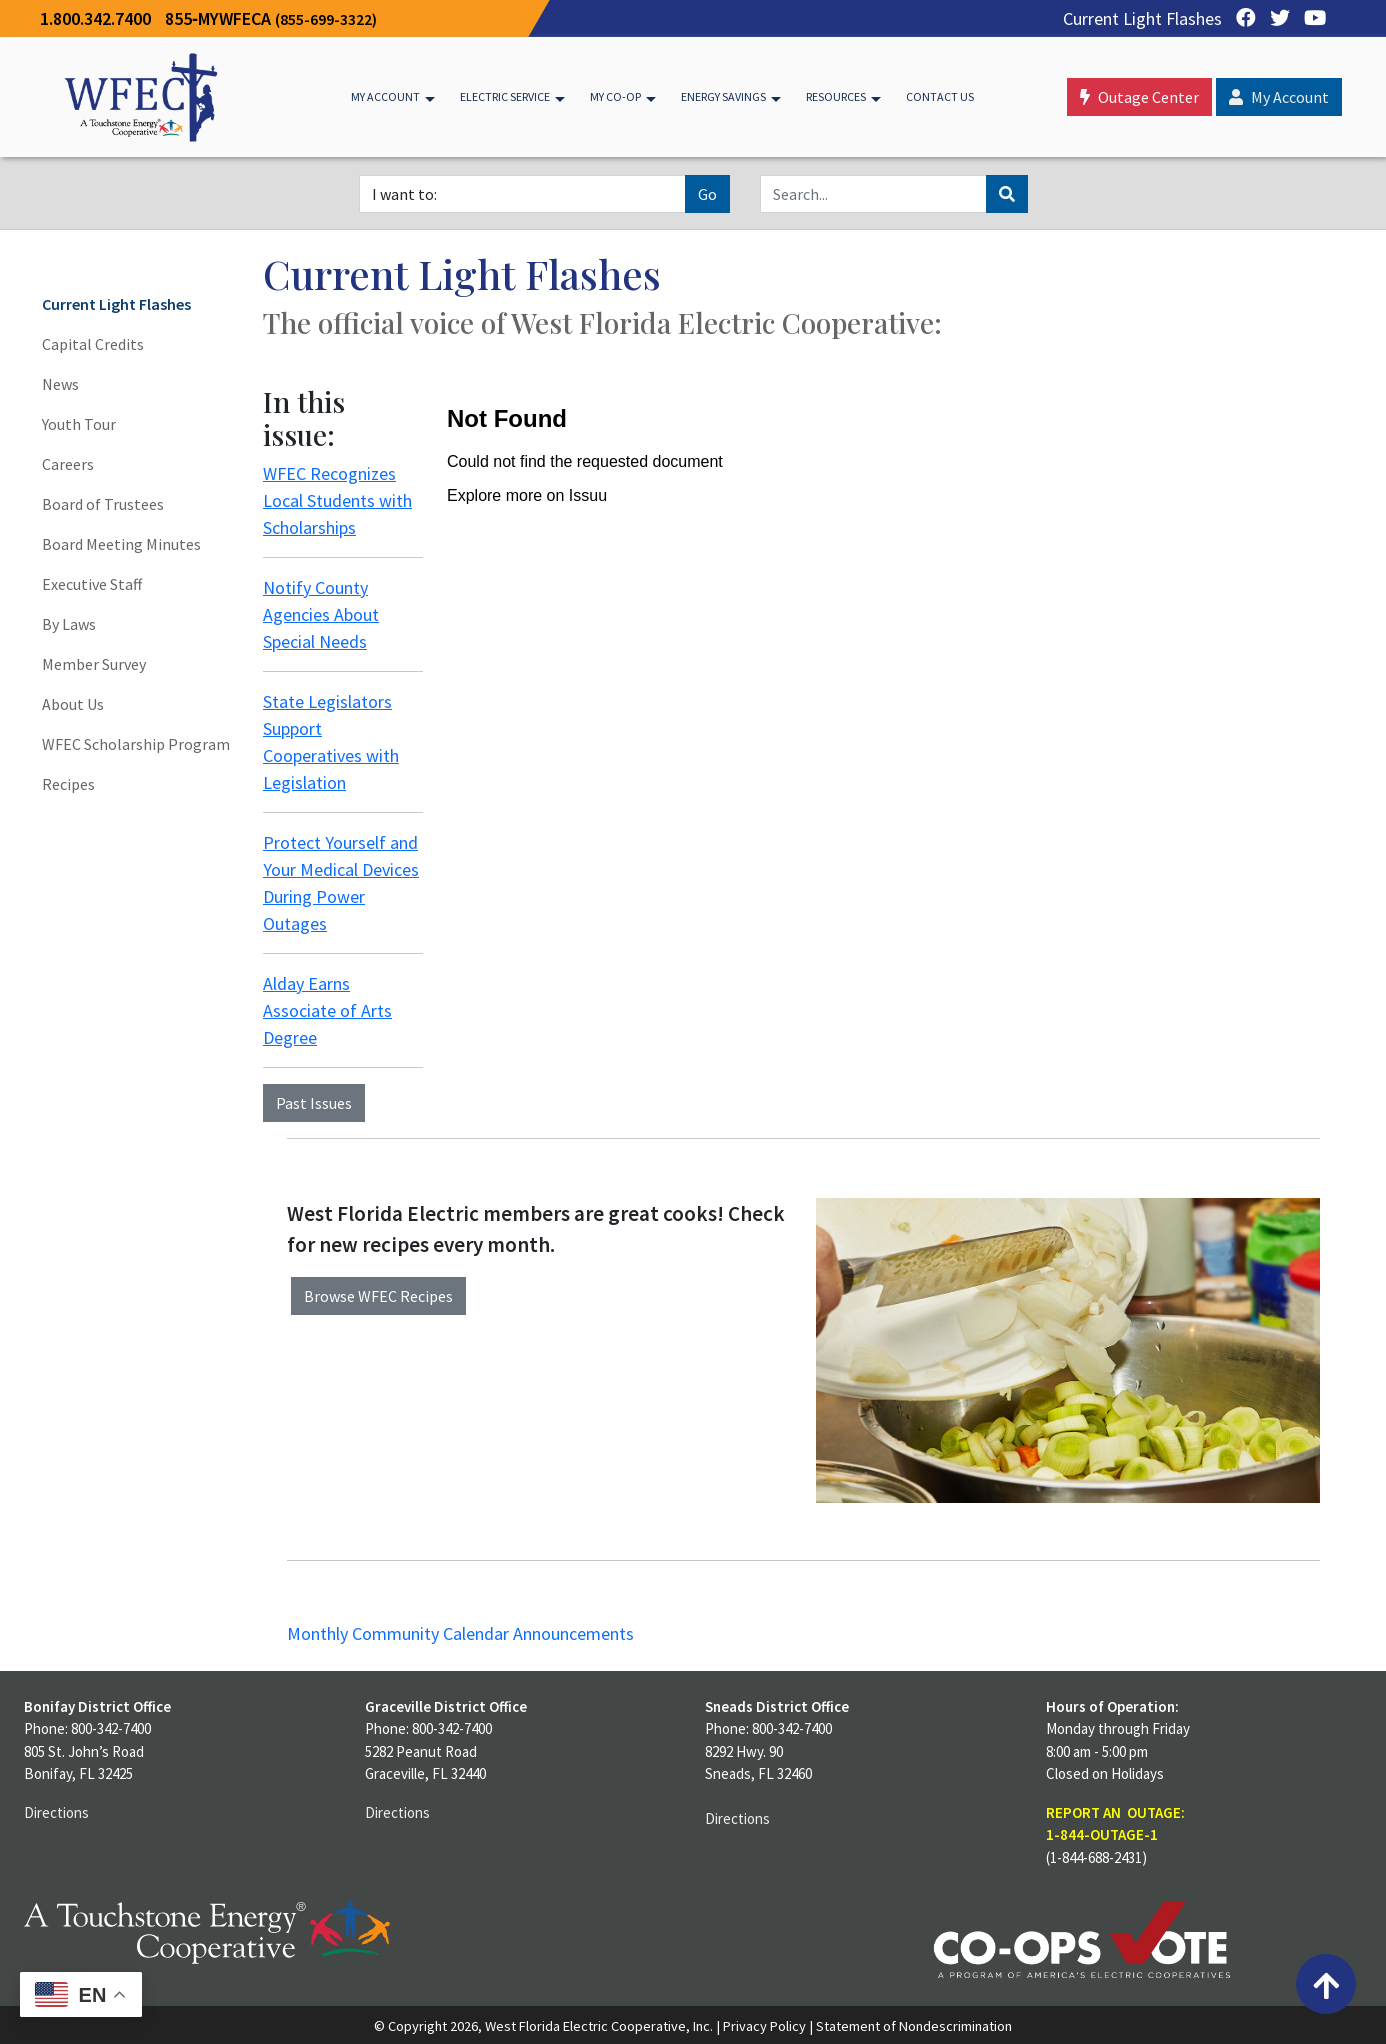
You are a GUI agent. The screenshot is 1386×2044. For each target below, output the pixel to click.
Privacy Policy (764, 2026)
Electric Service (505, 96)
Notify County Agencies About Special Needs (321, 614)
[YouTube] (1310, 18)
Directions (56, 1812)
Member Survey (94, 664)
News (60, 384)
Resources (836, 96)
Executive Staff (92, 584)
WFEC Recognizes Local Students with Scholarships (337, 500)
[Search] (873, 194)
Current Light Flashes (1142, 18)
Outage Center (1139, 97)
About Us (73, 704)
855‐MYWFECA (271, 18)
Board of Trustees (103, 504)
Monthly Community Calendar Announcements (460, 1633)
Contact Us (940, 96)
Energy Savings (723, 96)
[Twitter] (1275, 18)
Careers (68, 464)
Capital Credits (93, 344)
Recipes (68, 784)
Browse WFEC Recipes (378, 1296)
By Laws (69, 624)
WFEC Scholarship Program (136, 744)
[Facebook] (1241, 18)
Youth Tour (79, 424)
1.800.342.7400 (95, 18)
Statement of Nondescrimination (914, 2026)
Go (707, 194)
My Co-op (615, 96)
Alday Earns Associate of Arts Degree (327, 1010)
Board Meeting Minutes (121, 544)
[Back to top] (1326, 1984)
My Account (385, 96)
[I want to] (522, 194)
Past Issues (314, 1103)
